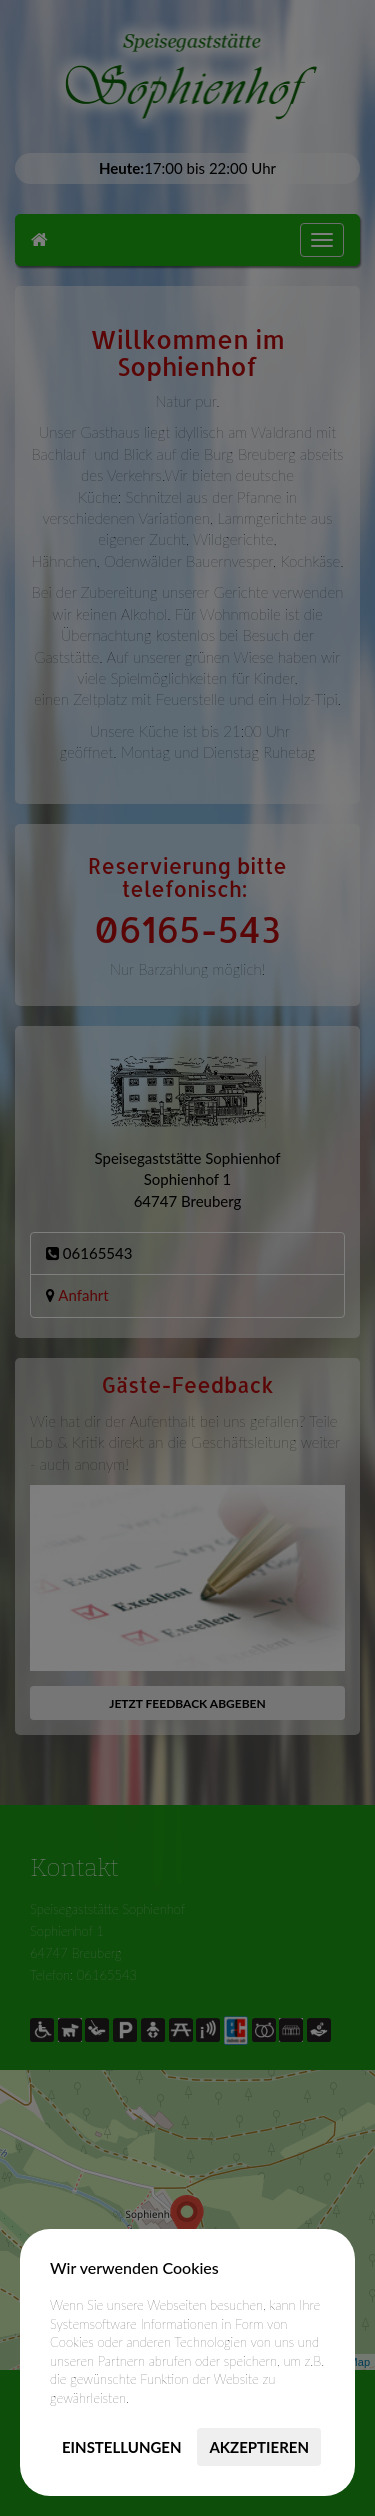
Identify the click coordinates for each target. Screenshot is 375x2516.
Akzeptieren (259, 2447)
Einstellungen (122, 2447)
